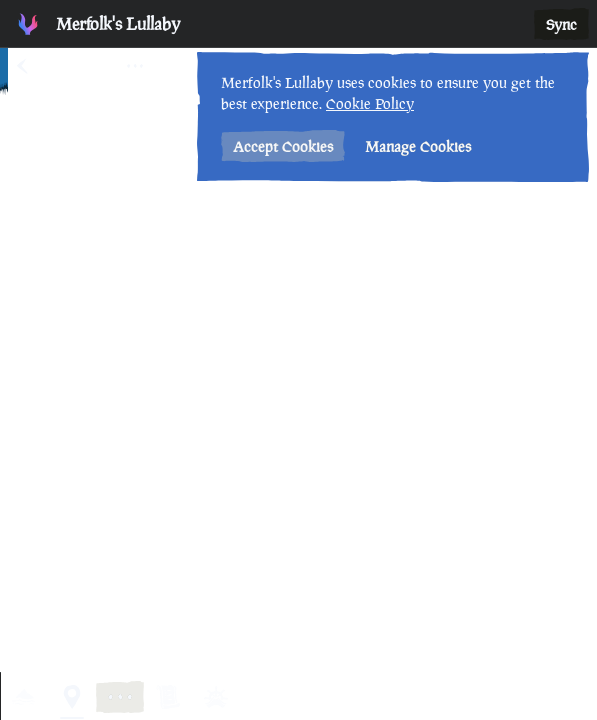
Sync (561, 24)
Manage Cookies (418, 146)
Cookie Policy (370, 103)
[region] (298, 360)
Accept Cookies (283, 146)
